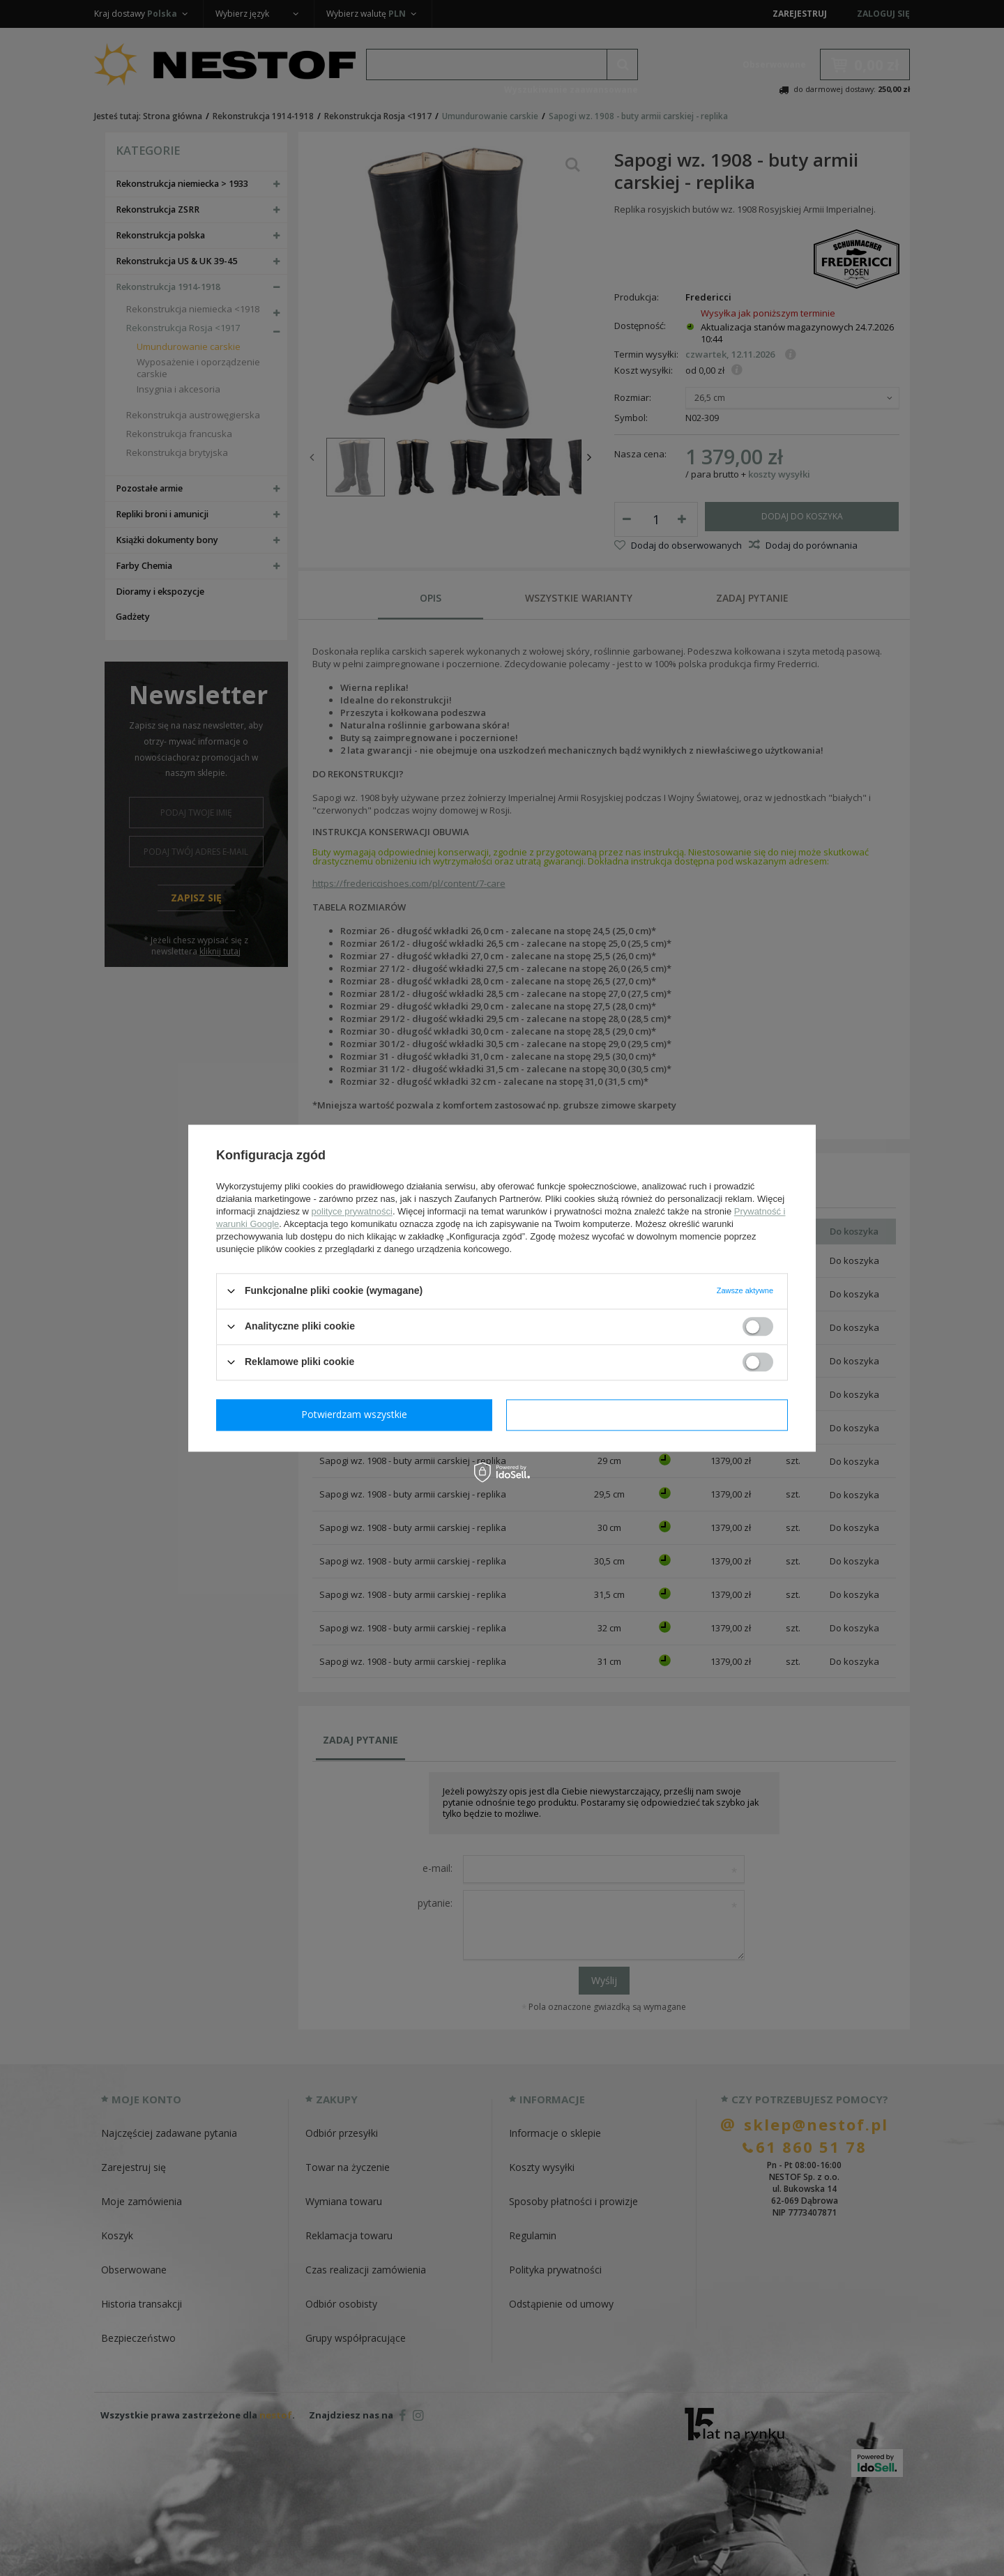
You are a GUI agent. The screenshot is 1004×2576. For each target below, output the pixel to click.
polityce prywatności (352, 1211)
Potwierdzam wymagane (357, 1414)
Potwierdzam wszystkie (650, 1414)
